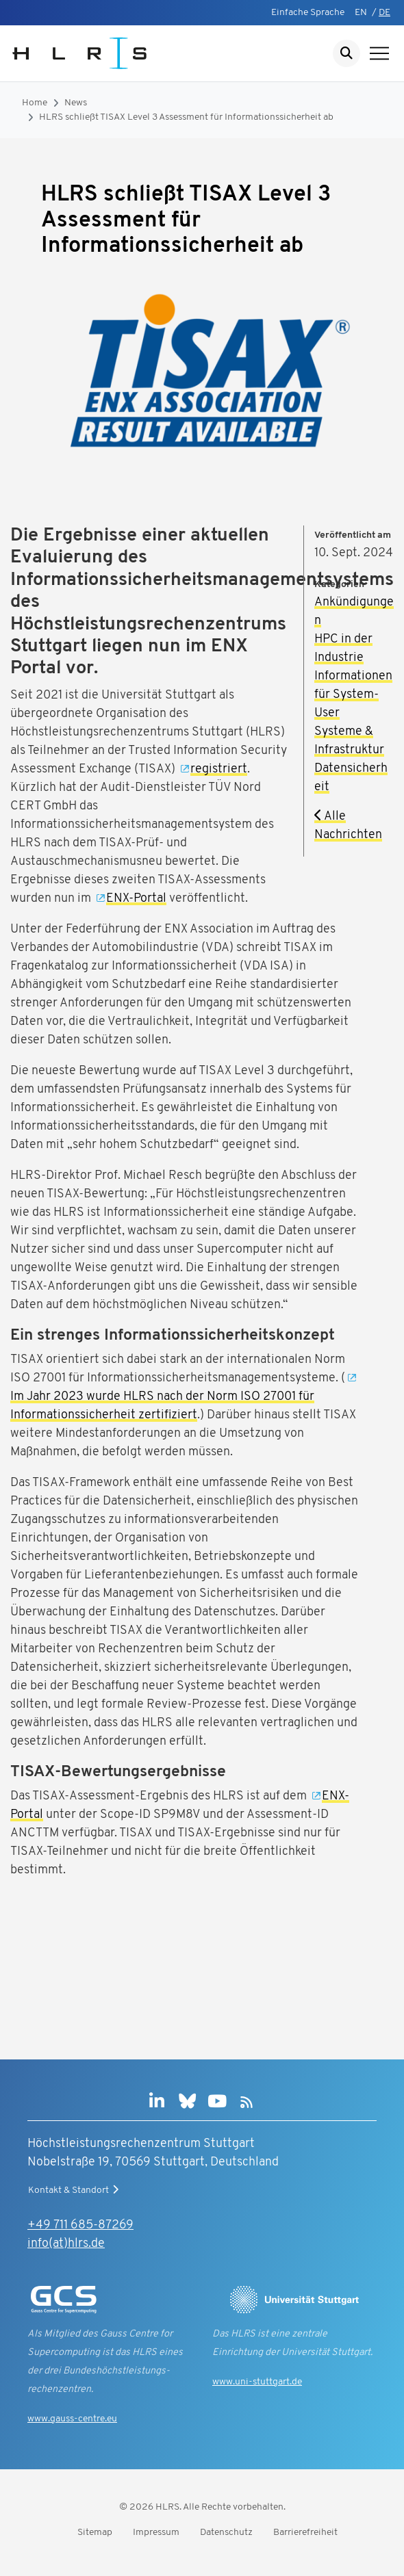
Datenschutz (226, 2532)
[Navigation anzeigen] (379, 53)
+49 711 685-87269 (80, 2225)
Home (34, 103)
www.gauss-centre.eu (72, 2419)
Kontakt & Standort (75, 2190)
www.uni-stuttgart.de (257, 2382)
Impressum (156, 2532)
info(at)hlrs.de (66, 2243)
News (75, 103)
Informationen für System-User (353, 695)
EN (361, 13)
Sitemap (94, 2532)
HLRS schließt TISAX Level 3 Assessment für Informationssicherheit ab (186, 117)
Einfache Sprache (307, 13)
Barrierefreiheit (305, 2532)
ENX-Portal (136, 898)
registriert (218, 769)
